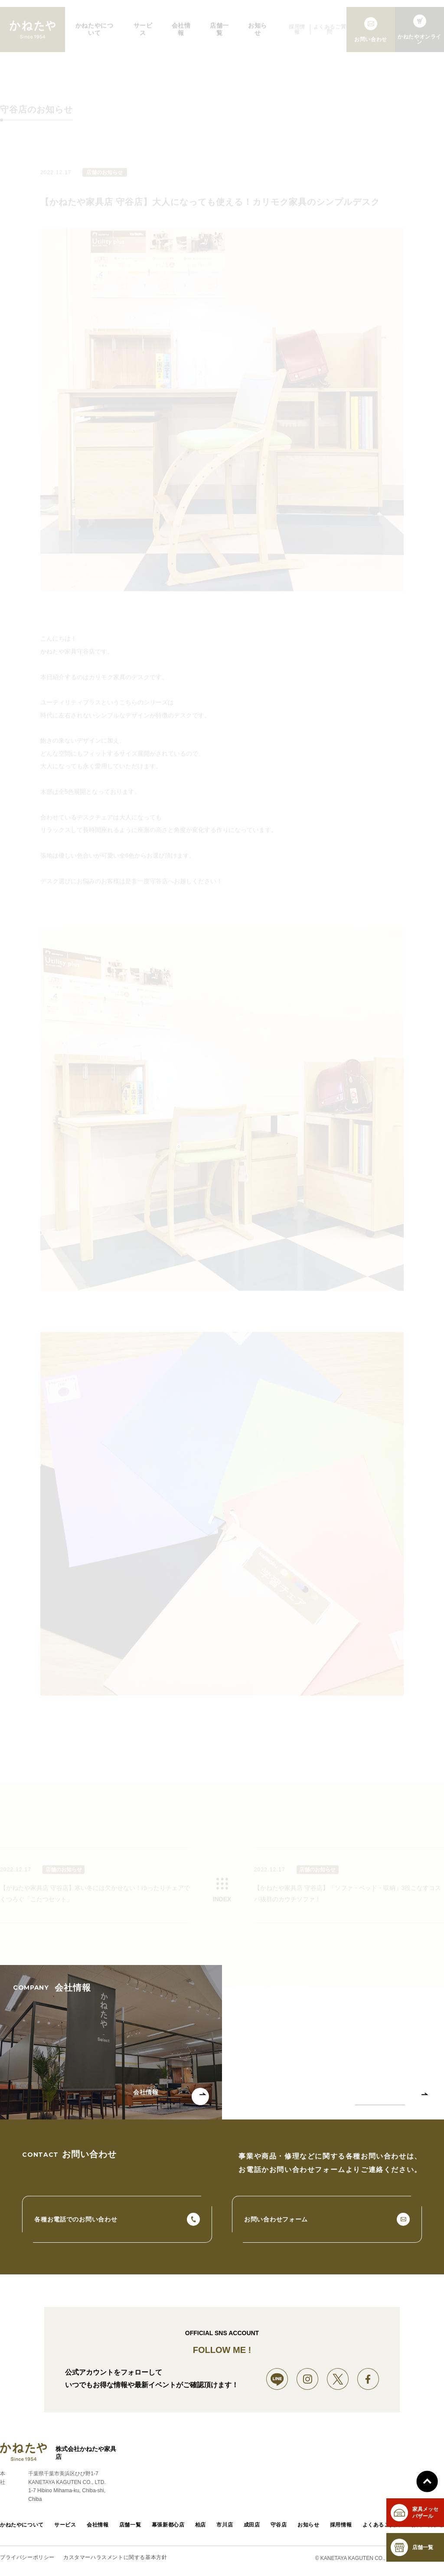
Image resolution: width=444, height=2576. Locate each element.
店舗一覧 (130, 2526)
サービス (65, 2526)
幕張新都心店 (168, 2526)
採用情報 (341, 2526)
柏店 (200, 2526)
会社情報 (97, 2526)
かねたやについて (22, 2526)
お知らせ (308, 2526)
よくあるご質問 (381, 2526)
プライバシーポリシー (27, 2558)
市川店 (224, 2526)
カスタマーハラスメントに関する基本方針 (115, 2558)
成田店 (252, 2526)
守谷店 (279, 2526)
